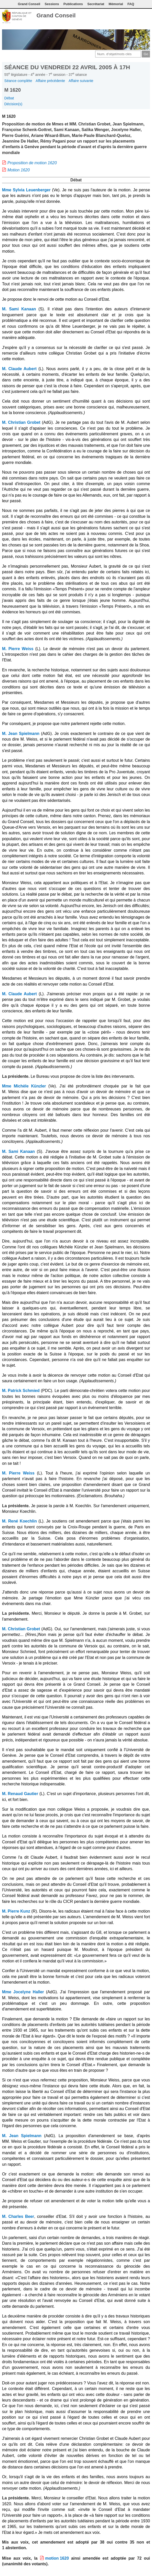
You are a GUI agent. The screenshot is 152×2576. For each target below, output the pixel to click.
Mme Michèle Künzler (24, 1086)
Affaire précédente (50, 81)
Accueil (147, 16)
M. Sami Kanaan (19, 309)
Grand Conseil (55, 15)
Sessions (52, 4)
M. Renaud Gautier (20, 1794)
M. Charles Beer (18, 2216)
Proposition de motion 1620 (32, 163)
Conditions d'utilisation (131, 16)
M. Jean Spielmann (20, 733)
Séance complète (18, 81)
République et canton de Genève (21, 16)
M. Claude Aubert (19, 369)
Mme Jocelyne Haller (23, 1992)
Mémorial (116, 4)
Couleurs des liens (138, 16)
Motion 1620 (18, 170)
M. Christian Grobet (21, 422)
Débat (9, 98)
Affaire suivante (81, 81)
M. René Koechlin (19, 1521)
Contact (123, 16)
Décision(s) (13, 104)
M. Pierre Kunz (16, 1911)
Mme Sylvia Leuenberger (26, 190)
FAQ (130, 4)
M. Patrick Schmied (21, 1390)
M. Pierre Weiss (18, 649)
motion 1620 (57, 2558)
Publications (73, 4)
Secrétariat (95, 4)
